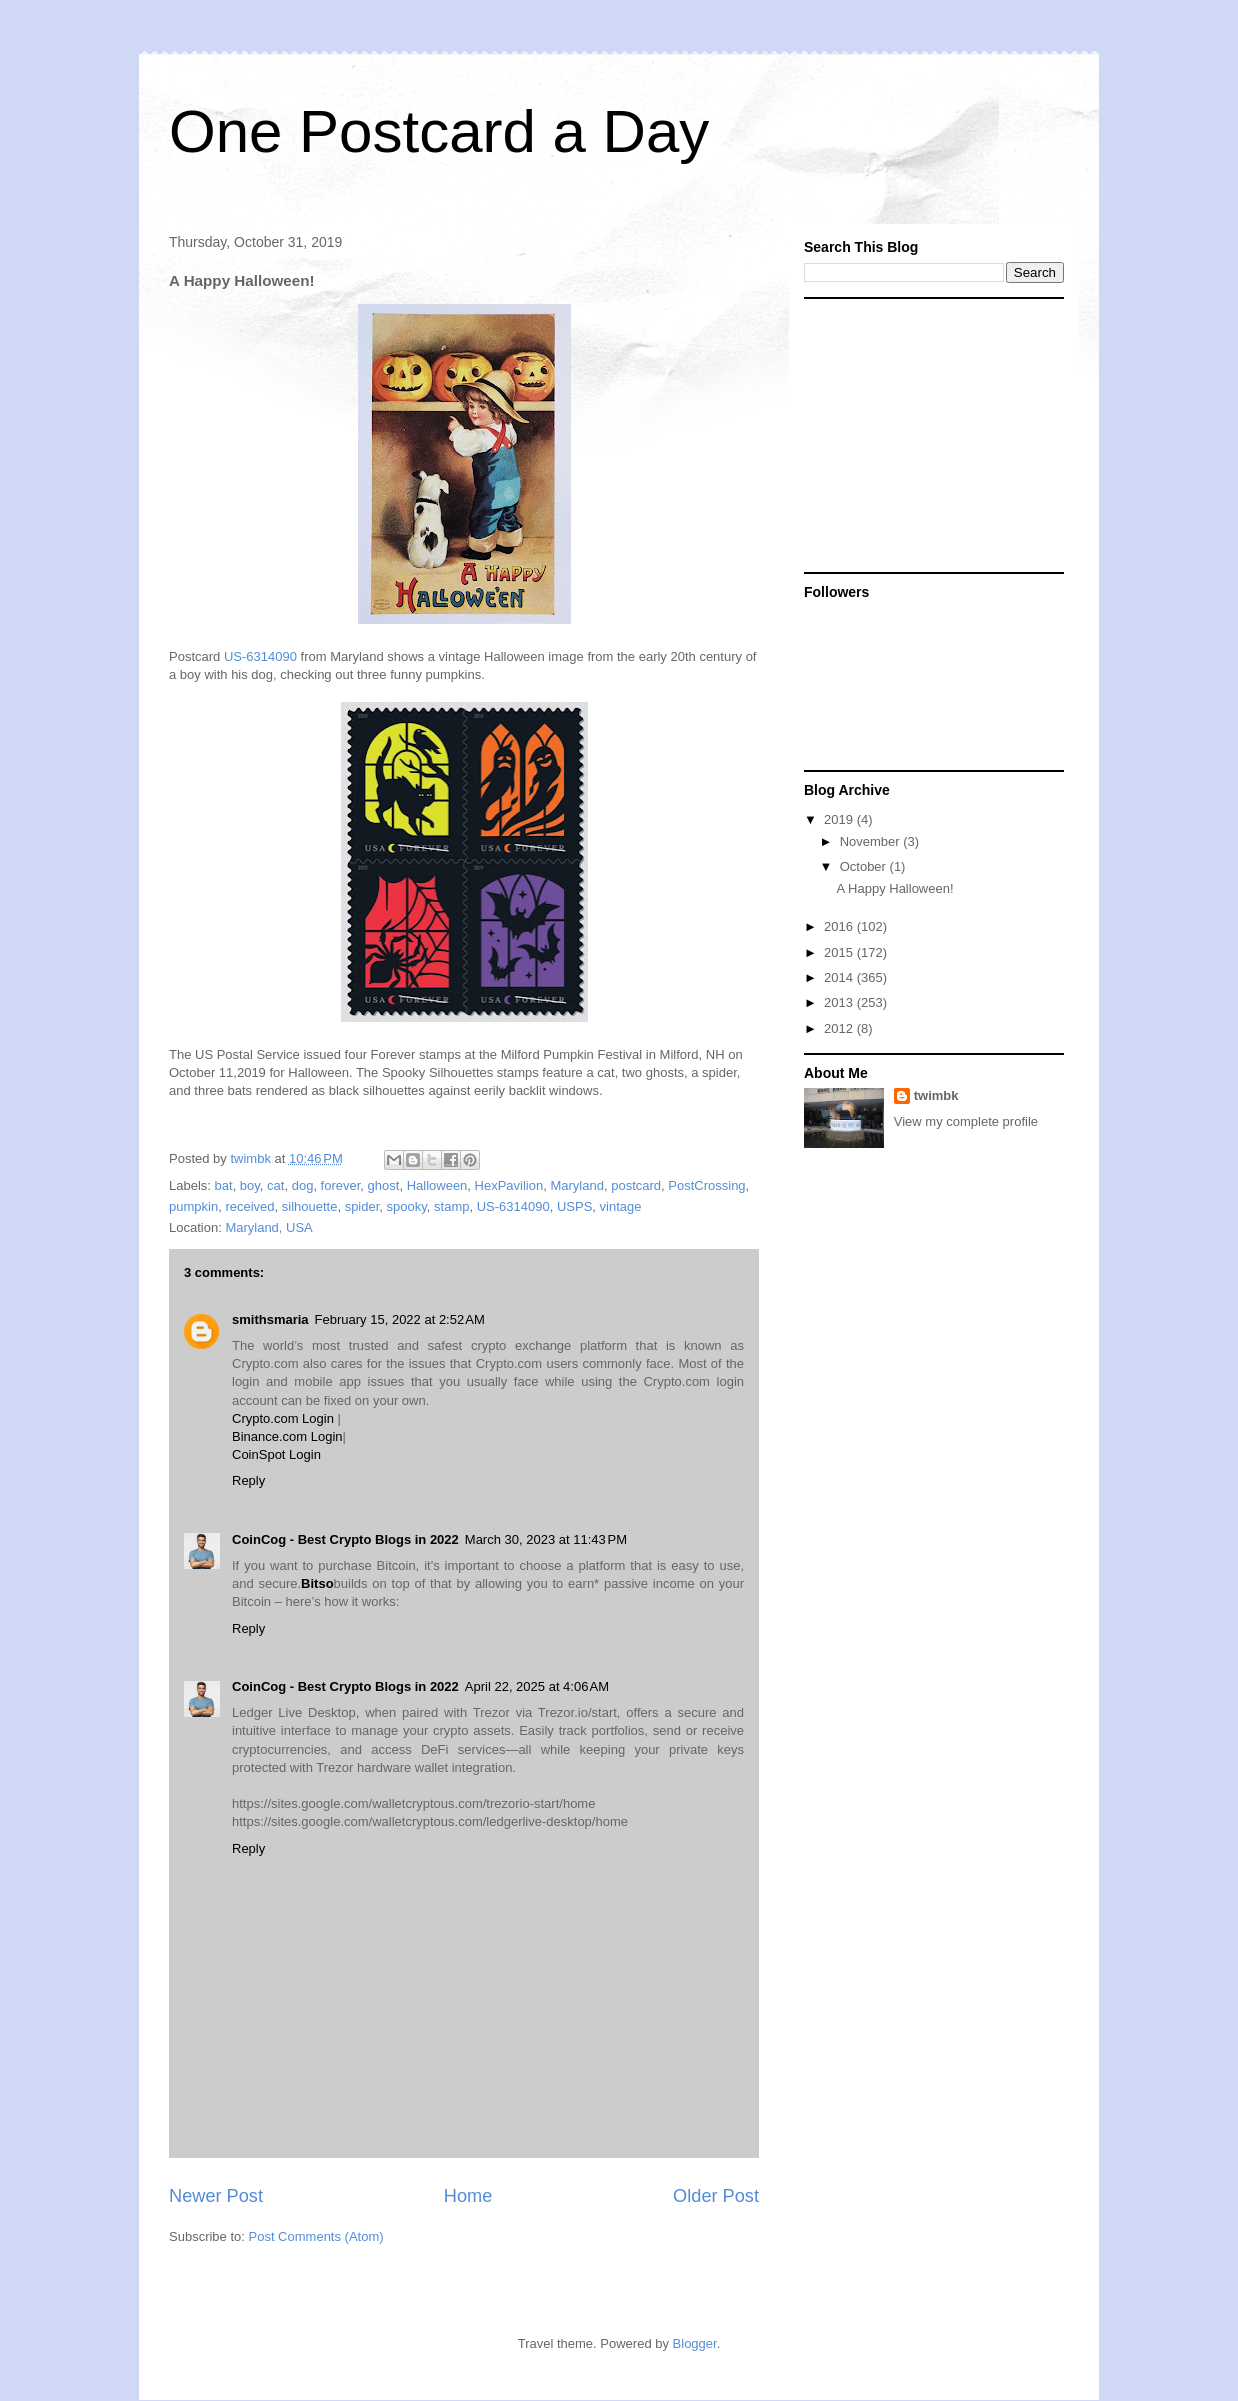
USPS (574, 1206)
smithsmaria (270, 1319)
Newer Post (216, 2196)
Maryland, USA (268, 1227)
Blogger (695, 2343)
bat (224, 1185)
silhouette (310, 1206)
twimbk (936, 1095)
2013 (840, 1002)
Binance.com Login (287, 1436)
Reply (248, 1480)
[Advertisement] (929, 434)
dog (303, 1185)
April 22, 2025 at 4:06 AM (537, 1686)
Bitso (317, 1583)
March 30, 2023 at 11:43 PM (546, 1539)
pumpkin (193, 1206)
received (249, 1206)
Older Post (716, 2196)
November (872, 841)
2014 (840, 977)
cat (275, 1185)
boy (250, 1185)
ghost (384, 1185)
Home (468, 2196)
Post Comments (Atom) (316, 2236)
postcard (636, 1185)
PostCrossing (706, 1185)
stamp (451, 1206)
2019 (840, 819)
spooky (407, 1206)
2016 (840, 926)
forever (341, 1185)
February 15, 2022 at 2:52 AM (400, 1319)
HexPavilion (509, 1185)
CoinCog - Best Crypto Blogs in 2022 (345, 1539)
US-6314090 (260, 656)
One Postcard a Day (439, 131)
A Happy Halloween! (894, 888)
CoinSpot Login (276, 1454)
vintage (621, 1206)
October (865, 866)
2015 (840, 952)
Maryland (576, 1185)
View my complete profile (966, 1121)
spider (362, 1206)
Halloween (437, 1185)
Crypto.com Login (283, 1418)
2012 (840, 1028)
